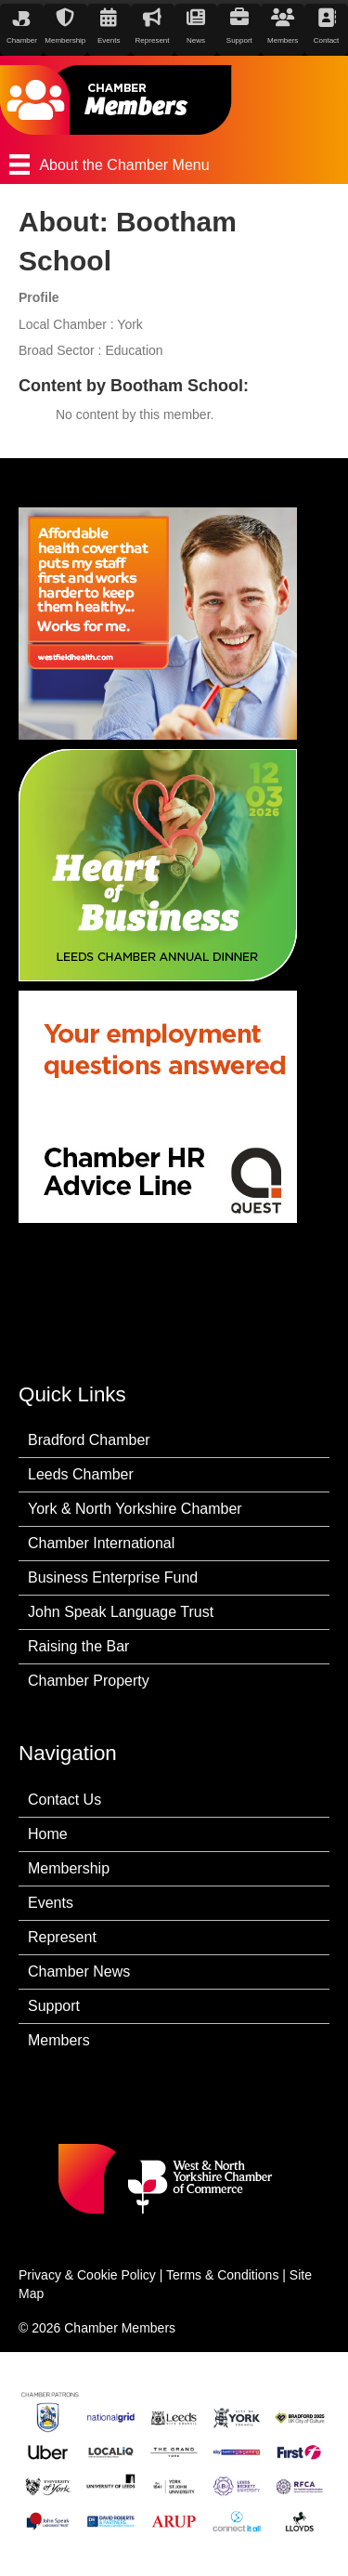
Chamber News (79, 1971)
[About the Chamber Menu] (174, 164)
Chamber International (101, 1543)
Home (48, 1834)
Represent (62, 1937)
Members (59, 2040)
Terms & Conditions (222, 2274)
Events (50, 1903)
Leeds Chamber (81, 1474)
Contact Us (64, 1799)
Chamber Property (88, 1681)
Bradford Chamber (89, 1440)
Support (54, 2006)
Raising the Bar (78, 1646)
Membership (69, 1868)
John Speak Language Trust (120, 1612)
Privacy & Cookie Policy (87, 2274)
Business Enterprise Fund (113, 1577)
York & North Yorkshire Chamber (135, 1509)
